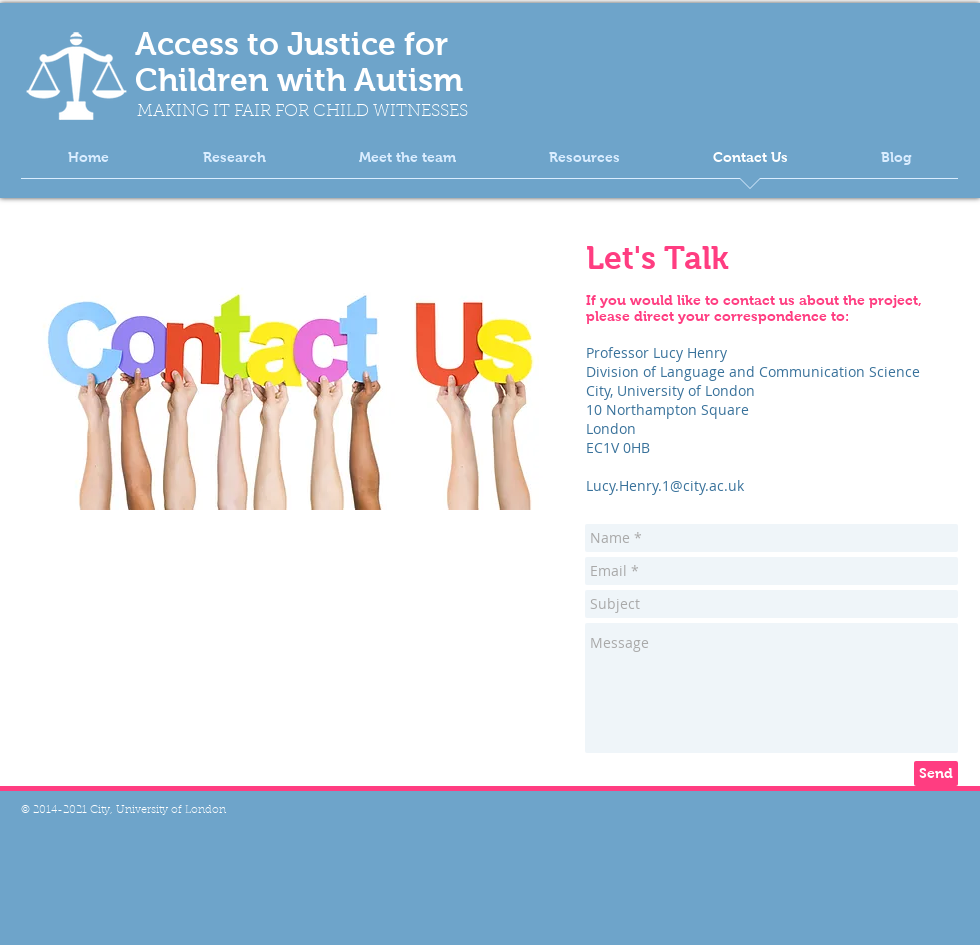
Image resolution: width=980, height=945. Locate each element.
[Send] (936, 773)
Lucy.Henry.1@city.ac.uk (665, 485)
